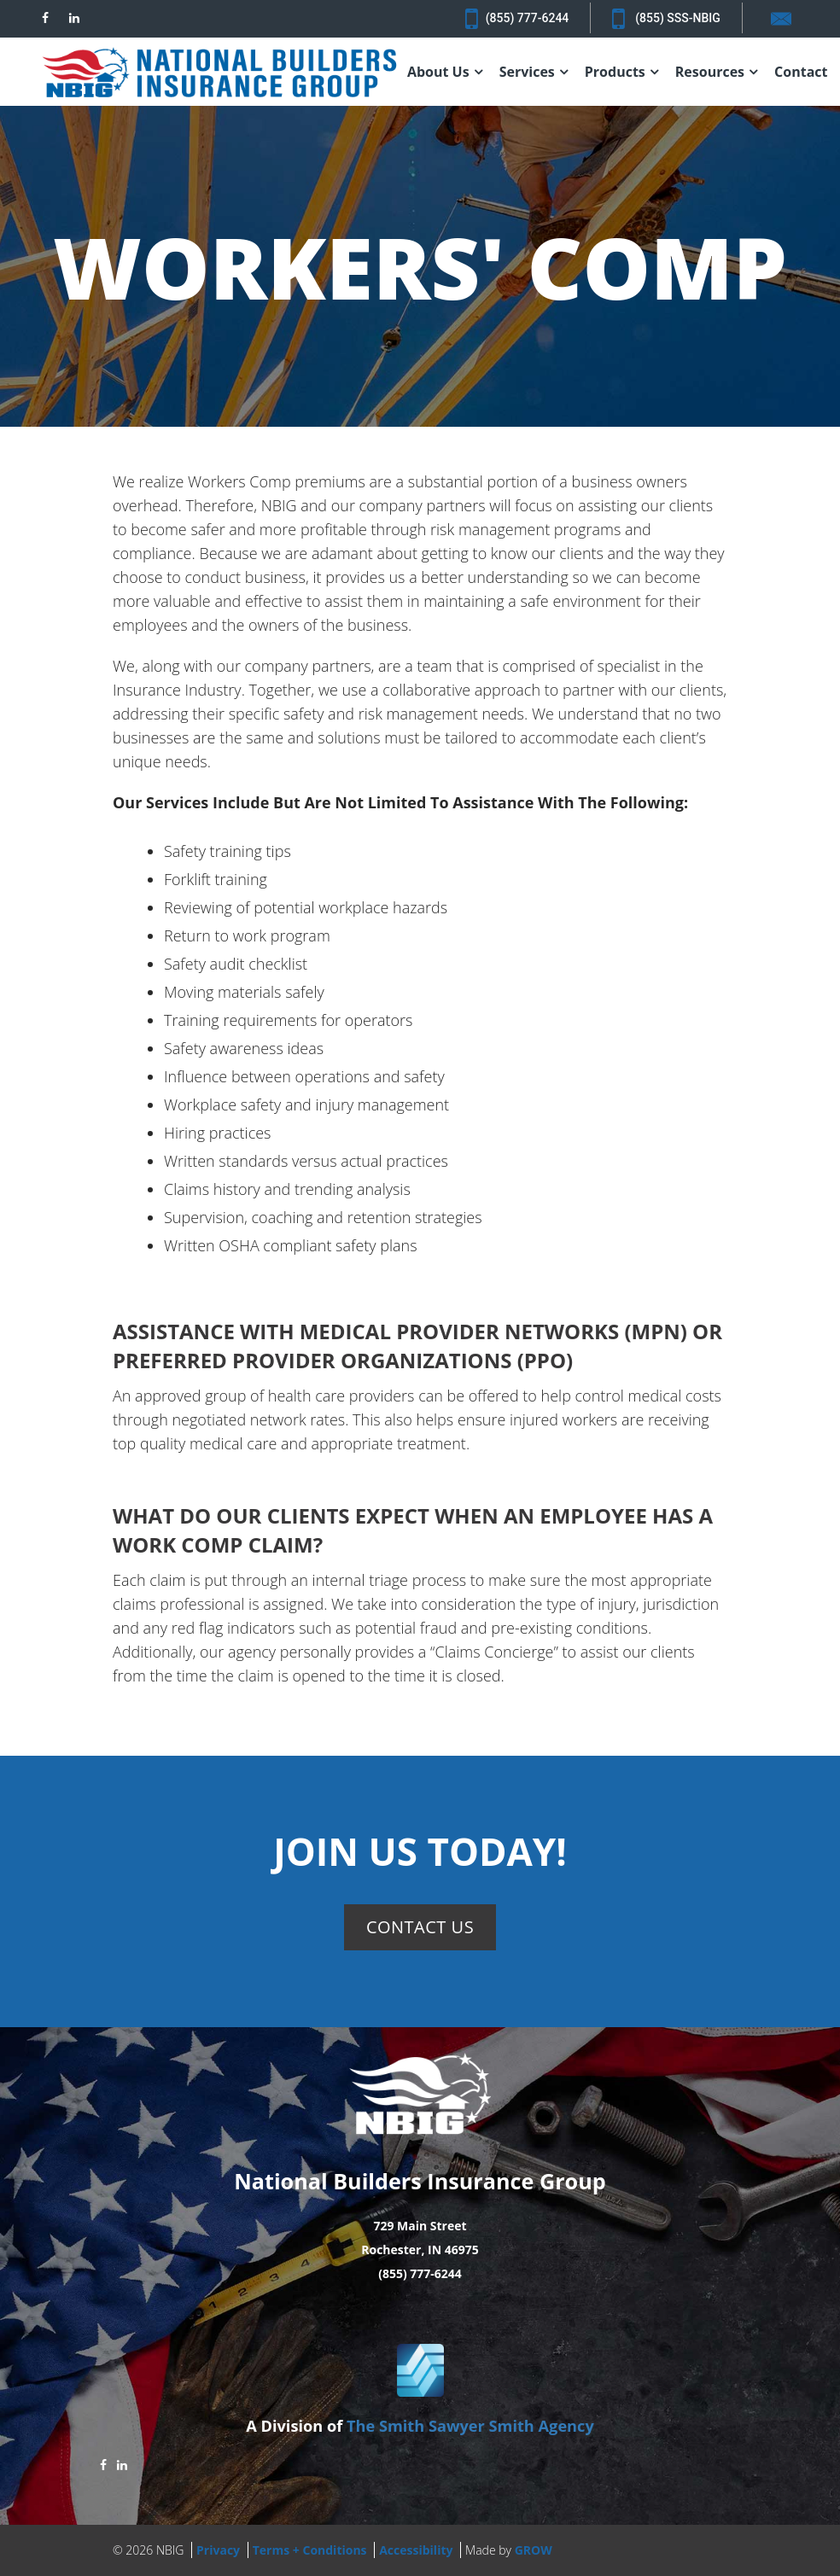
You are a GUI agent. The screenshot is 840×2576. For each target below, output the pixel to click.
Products (615, 71)
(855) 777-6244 (517, 18)
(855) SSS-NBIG (666, 18)
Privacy (218, 2550)
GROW (533, 2550)
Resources (709, 71)
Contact (800, 71)
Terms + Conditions (310, 2550)
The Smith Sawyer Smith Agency (470, 2426)
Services (527, 71)
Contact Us (420, 1926)
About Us (438, 71)
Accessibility (415, 2550)
